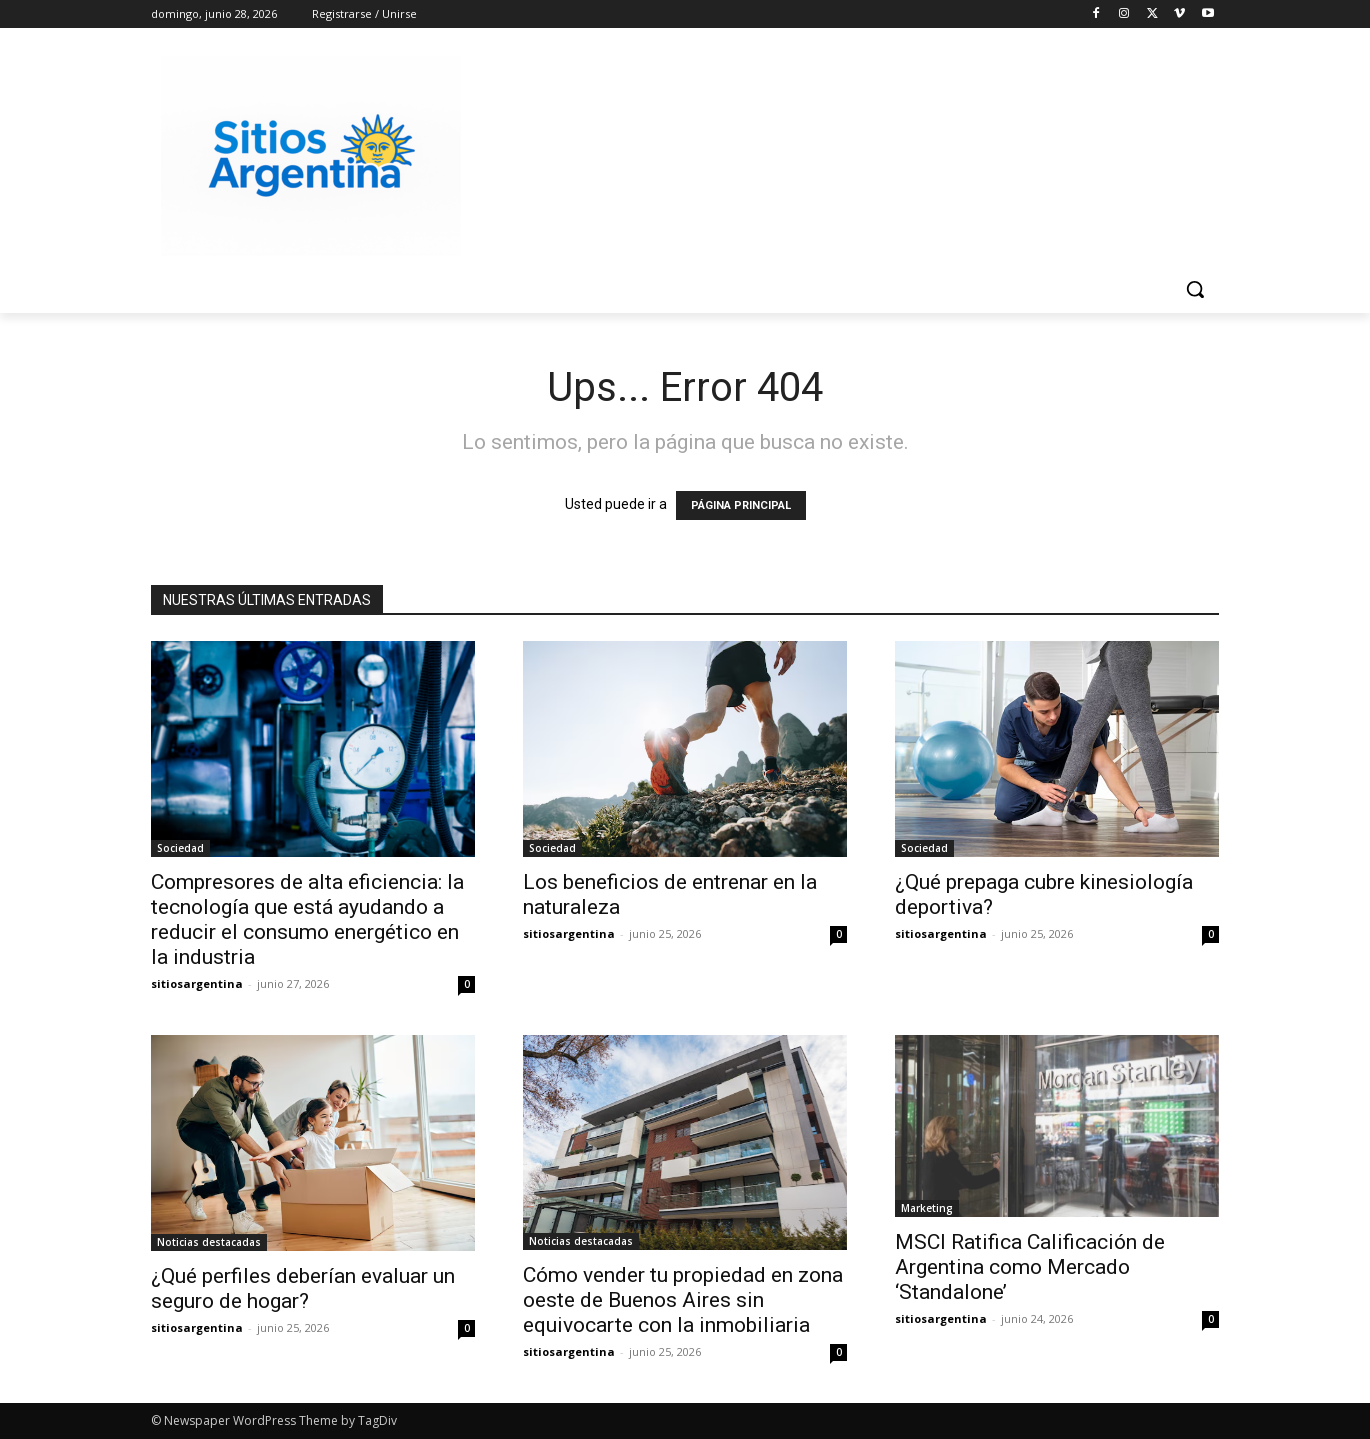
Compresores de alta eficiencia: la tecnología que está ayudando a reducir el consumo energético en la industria (307, 919)
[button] (1195, 289)
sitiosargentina (197, 983)
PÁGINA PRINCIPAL (741, 505)
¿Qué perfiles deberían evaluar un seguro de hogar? (303, 1288)
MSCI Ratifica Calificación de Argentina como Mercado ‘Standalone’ (1030, 1267)
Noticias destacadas (209, 1242)
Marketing (927, 1208)
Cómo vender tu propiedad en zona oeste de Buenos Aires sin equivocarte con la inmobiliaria (683, 1300)
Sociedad (180, 848)
